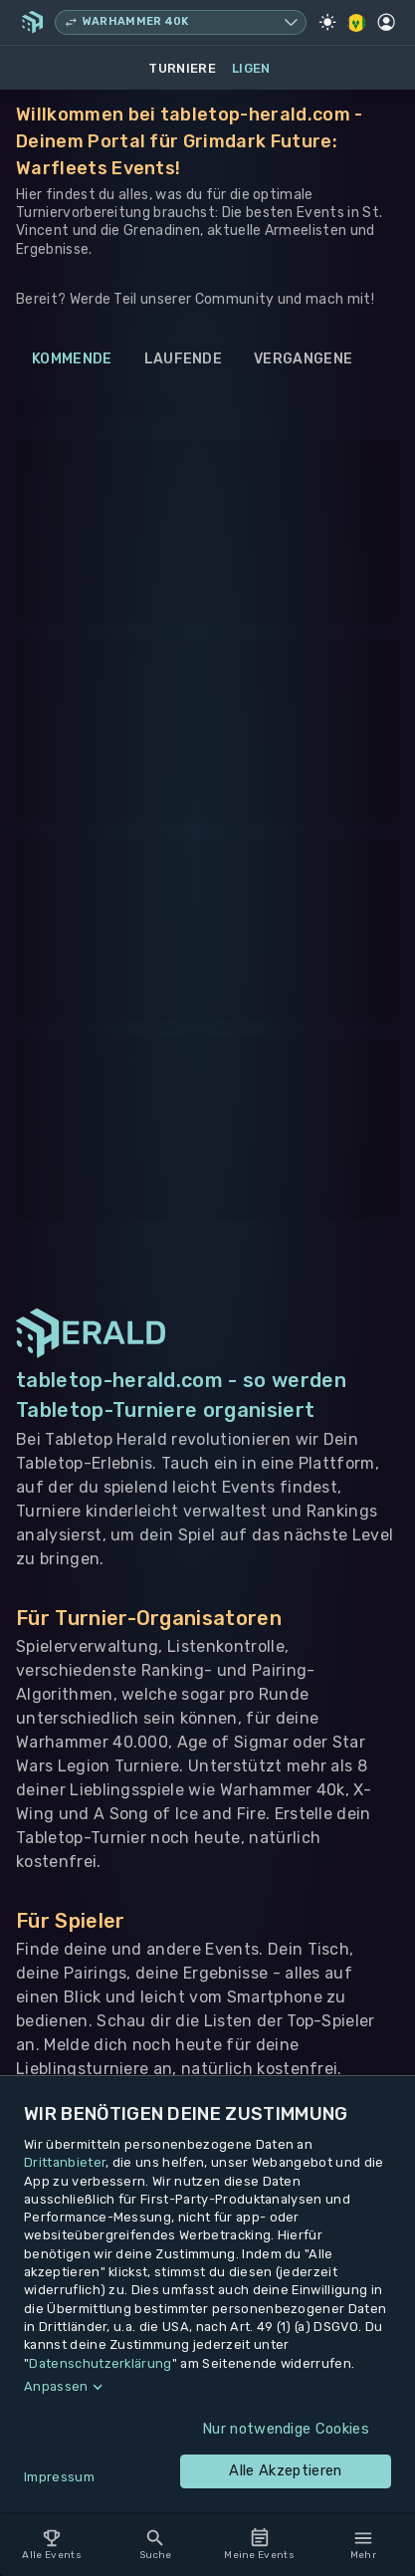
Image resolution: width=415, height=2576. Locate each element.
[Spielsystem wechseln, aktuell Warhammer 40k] (181, 22)
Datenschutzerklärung (100, 2363)
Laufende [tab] (183, 359)
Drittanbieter (64, 2162)
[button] (207, 2387)
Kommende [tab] (72, 359)
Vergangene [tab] (303, 359)
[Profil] (386, 22)
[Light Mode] (327, 22)
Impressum (59, 2476)
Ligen (251, 68)
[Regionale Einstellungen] (356, 23)
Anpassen (56, 2386)
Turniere (182, 68)
